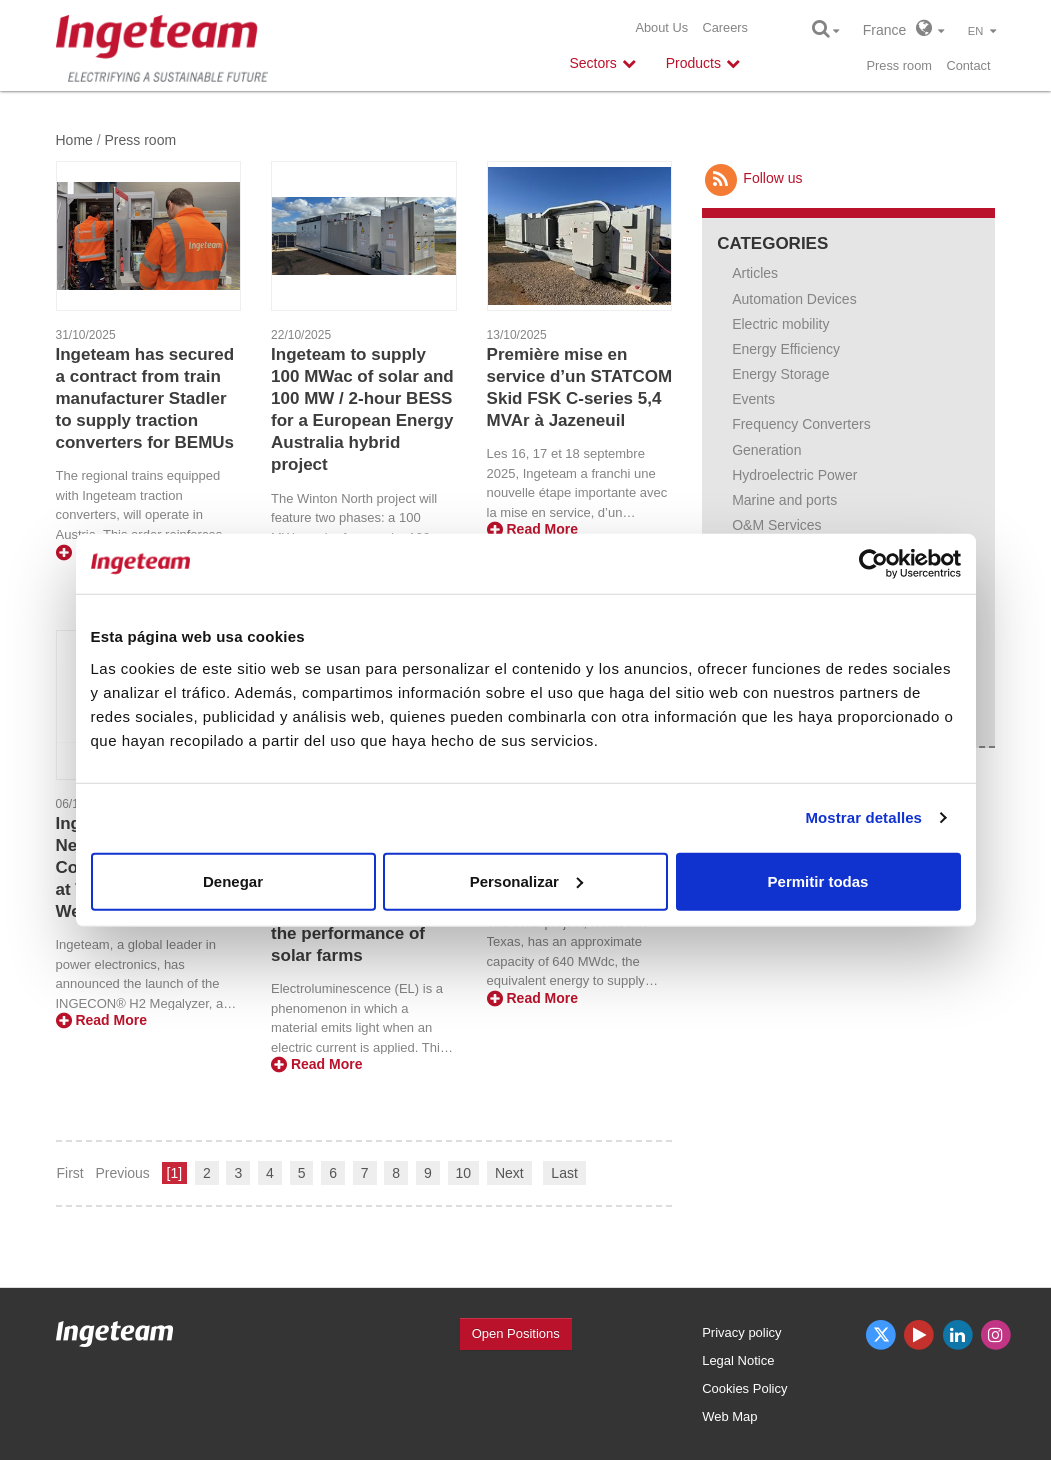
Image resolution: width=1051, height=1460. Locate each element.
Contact (968, 65)
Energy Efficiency (786, 349)
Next (509, 1173)
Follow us (752, 178)
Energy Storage (780, 374)
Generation (766, 450)
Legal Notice (738, 1360)
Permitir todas (818, 880)
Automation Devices (794, 299)
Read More (532, 529)
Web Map (729, 1416)
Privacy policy (741, 1332)
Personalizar (526, 880)
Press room (899, 65)
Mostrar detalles (863, 817)
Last (564, 1173)
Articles (755, 273)
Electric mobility (780, 324)
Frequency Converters (801, 424)
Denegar (233, 880)
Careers (725, 27)
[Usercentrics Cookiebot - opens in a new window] (873, 564)
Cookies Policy (744, 1388)
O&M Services (776, 525)
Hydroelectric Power (794, 475)
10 (464, 1173)
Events (753, 399)
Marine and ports (784, 500)
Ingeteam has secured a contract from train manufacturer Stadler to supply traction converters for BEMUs (145, 398)
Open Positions (516, 1333)
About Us (661, 27)
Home (74, 140)
